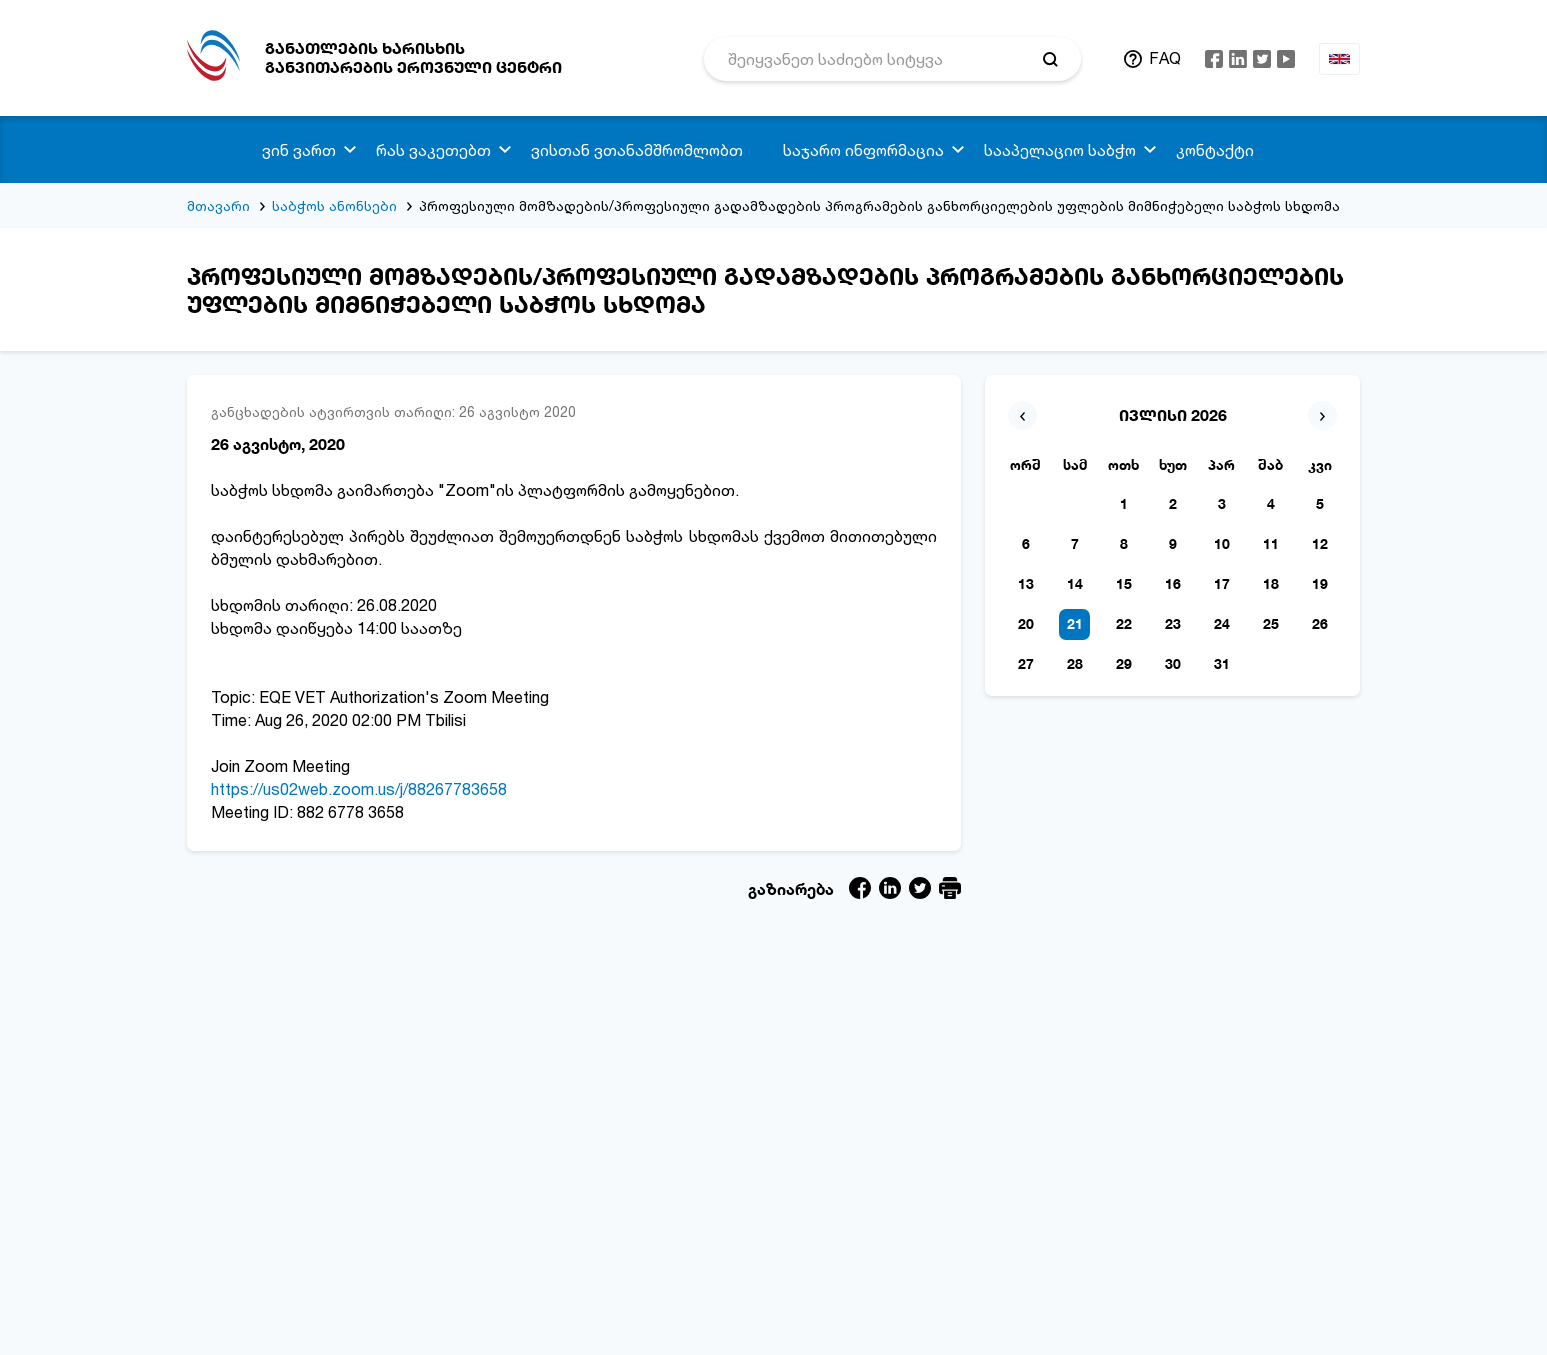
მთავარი (218, 205)
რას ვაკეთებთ (433, 150)
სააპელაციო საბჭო (1060, 150)
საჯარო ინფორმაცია (863, 150)
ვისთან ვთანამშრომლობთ (637, 150)
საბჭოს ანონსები (334, 205)
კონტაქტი (1215, 150)
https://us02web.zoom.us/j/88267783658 (359, 789)
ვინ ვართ (299, 150)
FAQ (1165, 58)
